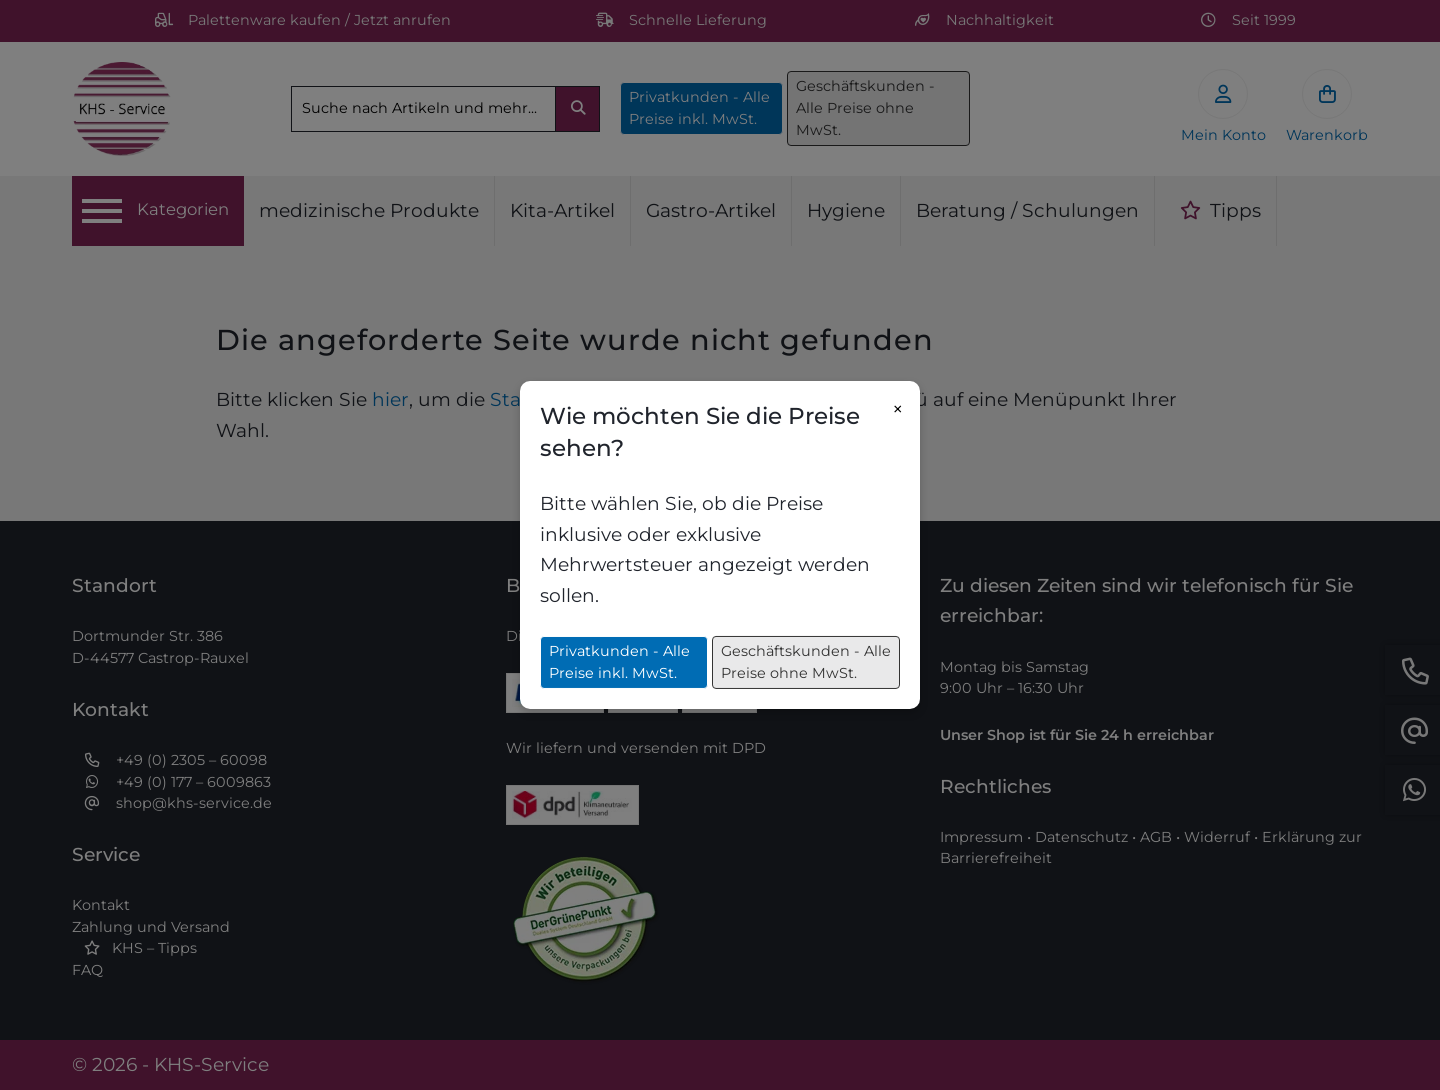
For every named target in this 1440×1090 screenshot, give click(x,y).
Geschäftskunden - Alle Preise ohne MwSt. (806, 662)
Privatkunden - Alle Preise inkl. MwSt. (619, 662)
